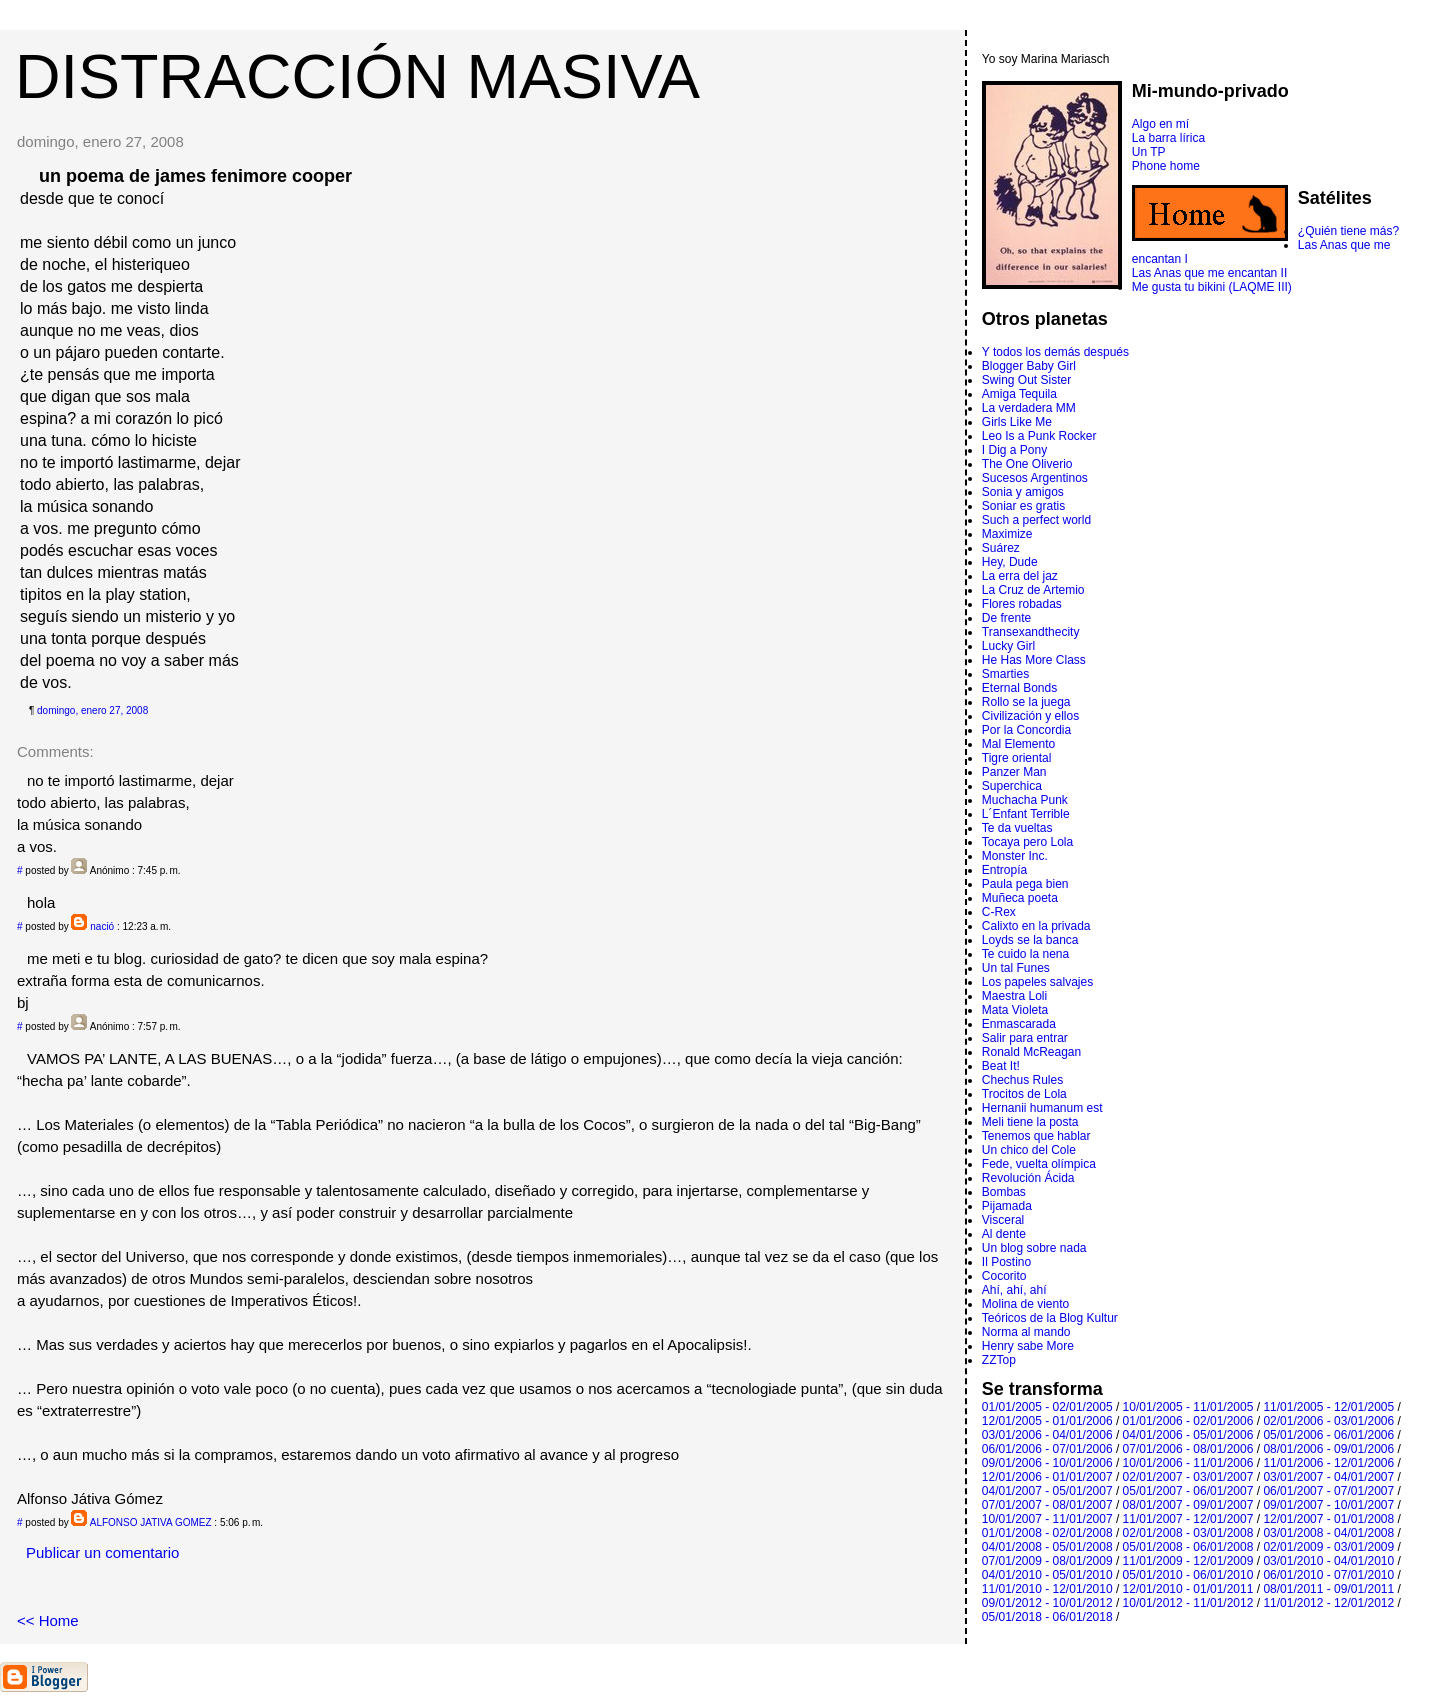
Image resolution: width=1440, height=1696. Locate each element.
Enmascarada (1019, 1024)
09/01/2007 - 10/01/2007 (1328, 1505)
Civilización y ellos (1030, 716)
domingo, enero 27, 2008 (92, 710)
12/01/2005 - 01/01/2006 (1047, 1421)
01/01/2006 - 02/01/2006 (1188, 1421)
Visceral (1003, 1220)
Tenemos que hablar (1036, 1136)
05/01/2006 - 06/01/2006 (1328, 1435)
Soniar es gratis (1023, 506)
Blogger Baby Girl (1029, 366)
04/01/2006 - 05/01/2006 (1188, 1435)
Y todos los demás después (1055, 352)
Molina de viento (1025, 1304)
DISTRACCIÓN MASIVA (357, 76)
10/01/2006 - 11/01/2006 (1188, 1463)
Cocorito (1004, 1276)
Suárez (1001, 548)
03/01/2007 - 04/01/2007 (1328, 1477)
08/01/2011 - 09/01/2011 (1328, 1589)
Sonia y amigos (1023, 492)
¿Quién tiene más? (1348, 231)
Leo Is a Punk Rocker (1039, 436)
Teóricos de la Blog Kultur (1050, 1318)
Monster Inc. (1015, 856)
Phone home (1166, 166)
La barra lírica (1168, 138)
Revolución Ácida (1028, 1178)
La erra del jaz (1020, 576)
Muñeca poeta (1020, 898)
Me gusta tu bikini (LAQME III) (1212, 287)
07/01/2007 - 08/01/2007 (1047, 1505)
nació (102, 926)
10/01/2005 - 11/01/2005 (1188, 1407)
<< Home (48, 1620)
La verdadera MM (1029, 408)
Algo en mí (1160, 124)
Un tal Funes (1016, 968)
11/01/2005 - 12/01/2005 (1328, 1407)
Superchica (1012, 786)
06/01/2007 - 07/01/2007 (1328, 1491)
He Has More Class (1034, 660)
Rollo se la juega (1026, 702)
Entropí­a (1004, 870)
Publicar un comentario (102, 1552)
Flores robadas (1022, 604)
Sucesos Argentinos (1035, 478)
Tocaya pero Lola (1027, 842)
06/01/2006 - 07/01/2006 (1047, 1449)
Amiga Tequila (1019, 394)
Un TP (1149, 152)
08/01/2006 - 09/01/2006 (1328, 1449)
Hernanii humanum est (1042, 1108)
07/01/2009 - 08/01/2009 (1047, 1561)
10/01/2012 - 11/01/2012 (1188, 1603)
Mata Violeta (1015, 1010)
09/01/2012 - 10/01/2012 (1047, 1603)
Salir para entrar (1025, 1038)
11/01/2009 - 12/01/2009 (1188, 1561)
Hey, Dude (1010, 562)
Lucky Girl (1008, 646)
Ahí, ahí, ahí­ (1014, 1290)
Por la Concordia (1026, 730)
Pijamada (1007, 1206)
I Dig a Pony (1014, 450)
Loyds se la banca (1030, 940)
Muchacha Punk (1025, 800)
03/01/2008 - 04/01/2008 (1328, 1533)
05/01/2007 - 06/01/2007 (1188, 1491)
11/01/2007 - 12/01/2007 (1188, 1519)
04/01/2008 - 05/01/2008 (1047, 1547)
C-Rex (999, 912)
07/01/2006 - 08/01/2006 (1188, 1449)
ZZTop (999, 1360)
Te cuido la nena (1025, 954)
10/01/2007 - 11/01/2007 (1047, 1519)
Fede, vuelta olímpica (1039, 1164)
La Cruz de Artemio (1033, 590)
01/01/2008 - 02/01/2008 (1047, 1533)
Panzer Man (1014, 772)
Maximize (1007, 534)
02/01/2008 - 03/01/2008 (1188, 1533)
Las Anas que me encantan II (1209, 273)
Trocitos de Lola (1024, 1094)
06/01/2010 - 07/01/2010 (1328, 1575)
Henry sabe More (1028, 1346)
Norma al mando (1026, 1332)
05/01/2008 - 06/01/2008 (1188, 1547)
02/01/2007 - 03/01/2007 (1188, 1477)
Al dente (1004, 1234)
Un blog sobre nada (1034, 1248)
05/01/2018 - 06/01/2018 (1047, 1617)
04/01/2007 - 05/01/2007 (1047, 1491)
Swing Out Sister (1026, 380)
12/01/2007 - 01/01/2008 (1328, 1519)
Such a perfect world (1036, 520)
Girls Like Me (1017, 422)
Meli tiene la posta (1030, 1122)
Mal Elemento (1018, 744)
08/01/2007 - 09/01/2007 (1188, 1505)
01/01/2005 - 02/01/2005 (1047, 1407)
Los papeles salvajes (1037, 982)
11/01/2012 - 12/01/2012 (1328, 1603)
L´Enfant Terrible (1026, 814)
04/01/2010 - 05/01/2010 (1047, 1575)
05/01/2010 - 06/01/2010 (1188, 1575)
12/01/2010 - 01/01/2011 (1188, 1589)
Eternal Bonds (1019, 688)
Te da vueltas (1017, 828)
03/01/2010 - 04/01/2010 (1328, 1561)
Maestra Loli (1014, 996)
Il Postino (1006, 1262)
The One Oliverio (1027, 464)
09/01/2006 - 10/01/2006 (1047, 1463)
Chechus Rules (1022, 1080)
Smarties (1005, 674)
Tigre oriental (1017, 758)
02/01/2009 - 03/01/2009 (1328, 1547)
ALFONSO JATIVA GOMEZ (151, 1522)
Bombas (1004, 1192)
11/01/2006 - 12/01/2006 (1328, 1463)
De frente (1006, 618)
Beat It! (1001, 1066)
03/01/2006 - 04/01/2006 (1047, 1435)
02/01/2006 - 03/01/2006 (1328, 1421)
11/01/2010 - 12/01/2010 (1047, 1589)
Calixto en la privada (1036, 926)
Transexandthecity (1031, 632)
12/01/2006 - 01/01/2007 (1047, 1477)
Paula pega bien (1025, 884)
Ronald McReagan (1031, 1052)
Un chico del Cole (1029, 1150)
